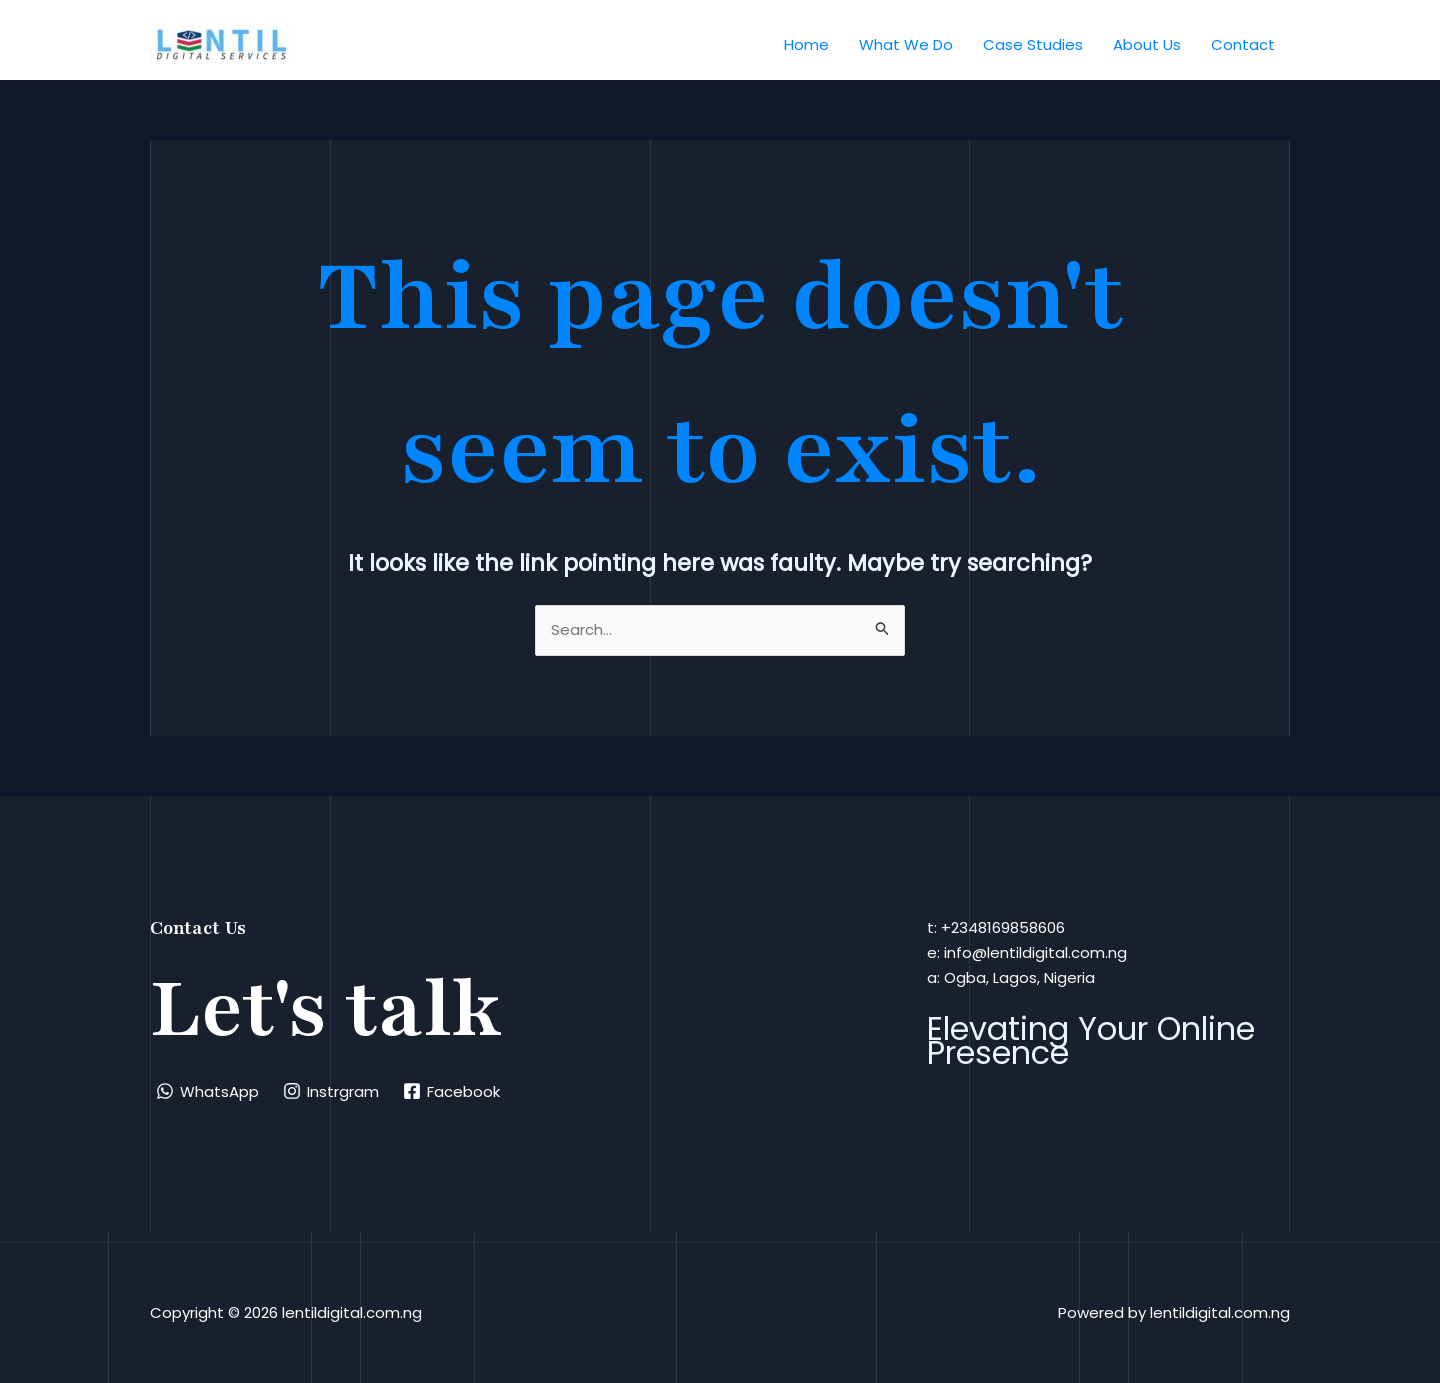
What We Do (906, 44)
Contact (1243, 44)
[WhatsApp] (207, 1091)
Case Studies (1033, 44)
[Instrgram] (331, 1091)
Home (806, 44)
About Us (1147, 44)
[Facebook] (451, 1091)
